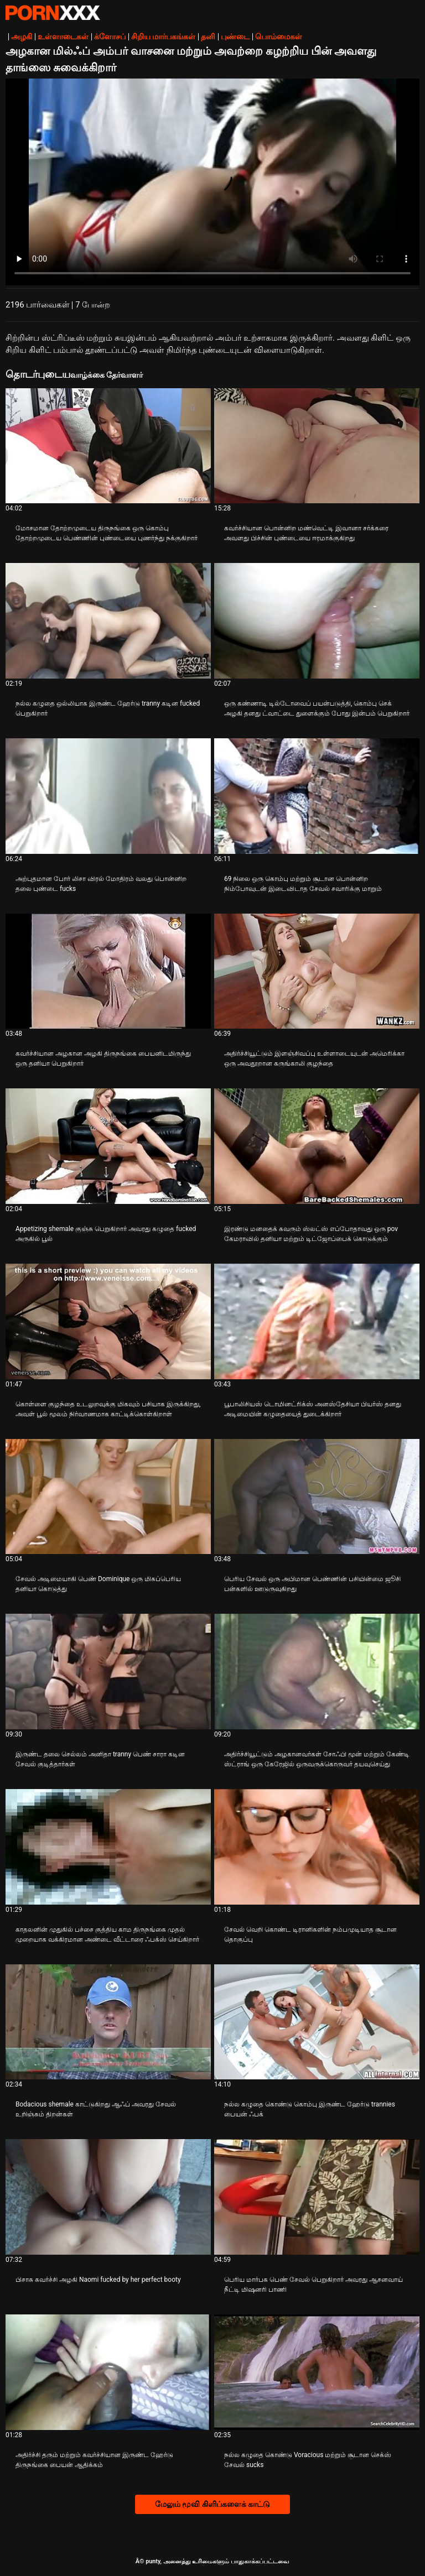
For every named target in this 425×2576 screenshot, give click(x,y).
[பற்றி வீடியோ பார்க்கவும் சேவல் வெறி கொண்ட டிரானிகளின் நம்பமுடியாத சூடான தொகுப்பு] (316, 1847)
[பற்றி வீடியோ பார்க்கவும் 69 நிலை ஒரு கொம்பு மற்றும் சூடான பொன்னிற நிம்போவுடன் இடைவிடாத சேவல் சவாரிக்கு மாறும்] (316, 796)
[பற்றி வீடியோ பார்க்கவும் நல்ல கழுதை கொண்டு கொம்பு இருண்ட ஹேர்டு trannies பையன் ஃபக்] (316, 2022)
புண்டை (235, 36)
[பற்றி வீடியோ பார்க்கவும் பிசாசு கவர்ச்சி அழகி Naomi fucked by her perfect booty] (108, 2197)
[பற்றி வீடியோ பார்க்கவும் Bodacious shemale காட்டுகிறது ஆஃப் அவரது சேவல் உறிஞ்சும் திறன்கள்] (108, 2022)
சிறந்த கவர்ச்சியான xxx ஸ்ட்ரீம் (52, 12)
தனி (208, 36)
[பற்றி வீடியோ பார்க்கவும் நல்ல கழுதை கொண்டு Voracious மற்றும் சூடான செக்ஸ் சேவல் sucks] (316, 2372)
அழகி (21, 36)
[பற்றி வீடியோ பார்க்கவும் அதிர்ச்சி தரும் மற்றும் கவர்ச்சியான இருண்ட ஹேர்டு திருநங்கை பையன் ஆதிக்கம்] (108, 2372)
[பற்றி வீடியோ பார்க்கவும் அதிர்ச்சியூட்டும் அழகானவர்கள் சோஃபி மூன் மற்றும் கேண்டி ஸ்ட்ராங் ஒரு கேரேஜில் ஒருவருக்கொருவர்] (316, 1671)
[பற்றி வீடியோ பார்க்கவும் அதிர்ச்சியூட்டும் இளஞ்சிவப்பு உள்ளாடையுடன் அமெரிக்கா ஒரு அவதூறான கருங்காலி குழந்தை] (316, 971)
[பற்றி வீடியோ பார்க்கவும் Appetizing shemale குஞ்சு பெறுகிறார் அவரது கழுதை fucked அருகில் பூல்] (108, 1146)
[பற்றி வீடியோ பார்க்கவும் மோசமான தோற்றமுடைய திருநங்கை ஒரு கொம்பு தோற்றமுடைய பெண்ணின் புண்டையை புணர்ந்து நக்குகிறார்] (108, 446)
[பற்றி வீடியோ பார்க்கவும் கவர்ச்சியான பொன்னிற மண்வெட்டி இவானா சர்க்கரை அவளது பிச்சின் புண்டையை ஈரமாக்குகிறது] (316, 446)
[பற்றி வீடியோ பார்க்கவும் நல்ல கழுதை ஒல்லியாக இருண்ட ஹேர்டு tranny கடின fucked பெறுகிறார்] (108, 621)
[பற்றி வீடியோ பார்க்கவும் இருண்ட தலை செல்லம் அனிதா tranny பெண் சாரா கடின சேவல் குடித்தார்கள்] (108, 1671)
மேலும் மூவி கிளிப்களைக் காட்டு (212, 2504)
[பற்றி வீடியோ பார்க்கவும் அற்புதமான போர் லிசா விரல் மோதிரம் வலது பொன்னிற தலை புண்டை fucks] (108, 796)
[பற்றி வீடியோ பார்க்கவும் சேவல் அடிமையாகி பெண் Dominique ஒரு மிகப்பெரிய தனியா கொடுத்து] (108, 1497)
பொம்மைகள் (278, 36)
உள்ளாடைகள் (63, 36)
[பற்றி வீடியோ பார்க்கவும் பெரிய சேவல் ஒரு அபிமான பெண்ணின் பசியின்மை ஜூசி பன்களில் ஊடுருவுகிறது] (316, 1497)
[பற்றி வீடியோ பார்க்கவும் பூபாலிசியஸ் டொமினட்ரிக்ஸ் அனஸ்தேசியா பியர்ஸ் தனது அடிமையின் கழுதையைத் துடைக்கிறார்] (316, 1321)
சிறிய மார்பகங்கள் (163, 36)
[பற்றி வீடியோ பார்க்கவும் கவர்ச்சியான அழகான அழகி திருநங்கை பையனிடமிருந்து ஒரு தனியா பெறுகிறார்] (108, 971)
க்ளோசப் (110, 36)
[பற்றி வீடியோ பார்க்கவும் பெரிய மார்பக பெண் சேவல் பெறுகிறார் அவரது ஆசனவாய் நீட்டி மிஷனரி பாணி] (316, 2197)
